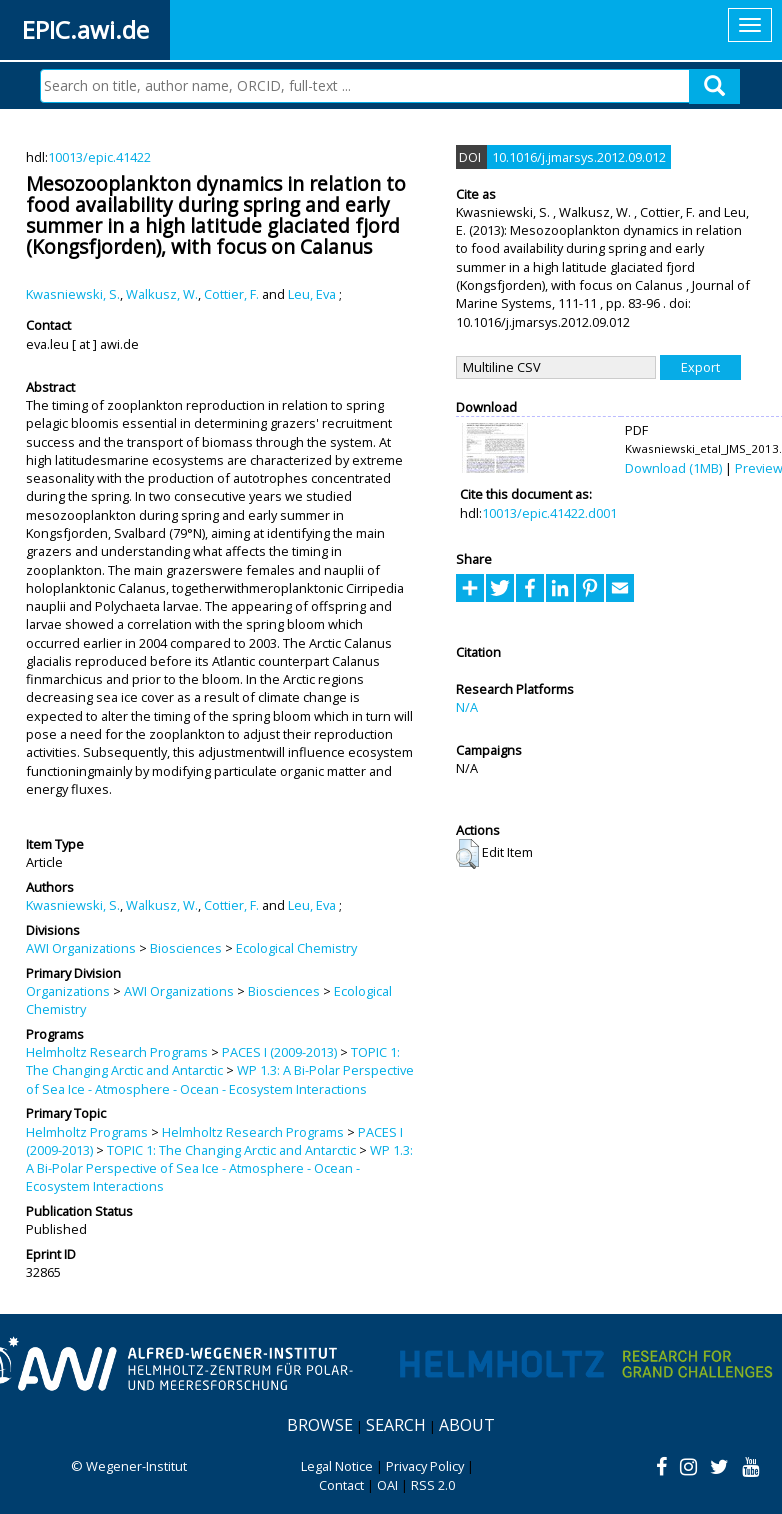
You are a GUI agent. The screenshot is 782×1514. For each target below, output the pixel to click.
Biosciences (186, 948)
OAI (387, 1485)
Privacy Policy (425, 1466)
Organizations (68, 991)
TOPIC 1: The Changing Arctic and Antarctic (213, 1061)
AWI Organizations (81, 948)
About (467, 1425)
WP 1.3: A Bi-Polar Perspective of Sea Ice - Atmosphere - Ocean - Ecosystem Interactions (220, 1079)
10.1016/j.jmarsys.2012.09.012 (579, 157)
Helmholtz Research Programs (117, 1052)
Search (396, 1425)
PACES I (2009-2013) (279, 1052)
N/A (467, 707)
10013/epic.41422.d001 (549, 513)
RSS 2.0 (433, 1485)
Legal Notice (337, 1466)
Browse (320, 1425)
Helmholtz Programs (87, 1132)
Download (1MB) (673, 468)
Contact (341, 1485)
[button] (467, 854)
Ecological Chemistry (296, 948)
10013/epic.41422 (99, 157)
